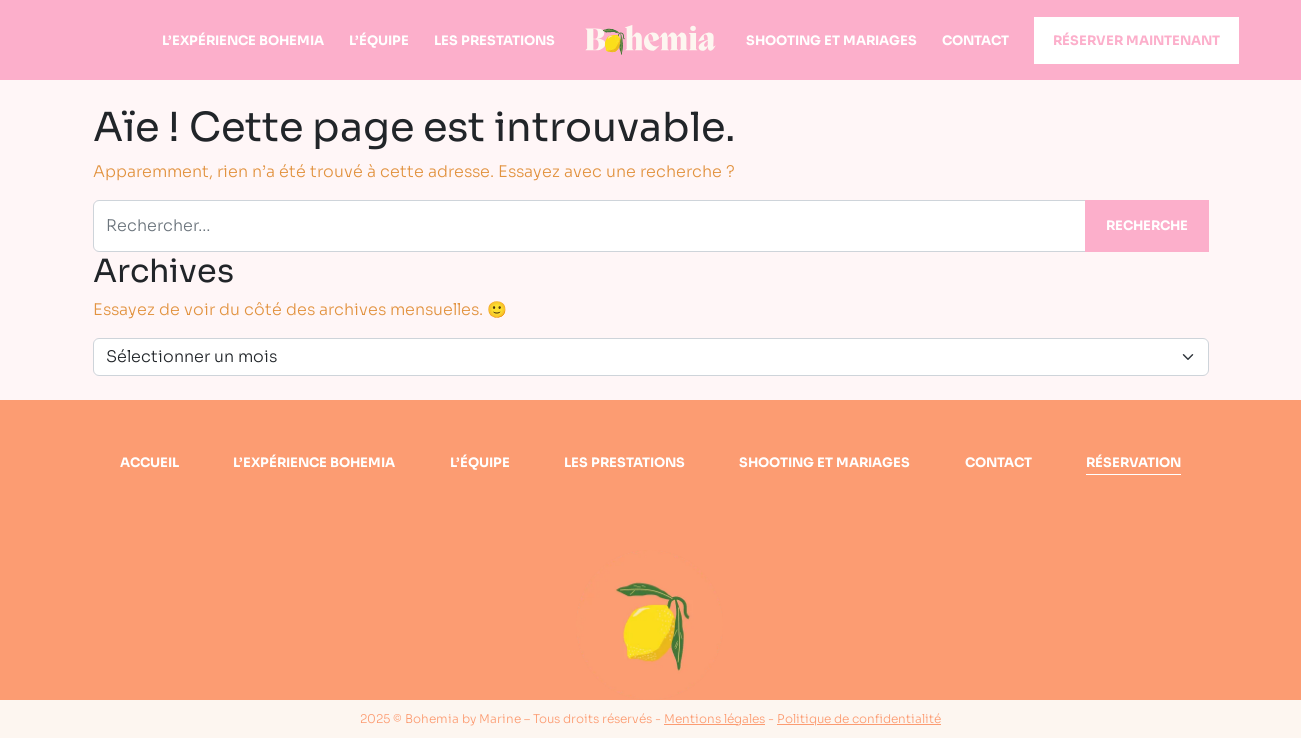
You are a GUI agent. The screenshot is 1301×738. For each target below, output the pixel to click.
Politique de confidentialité (859, 718)
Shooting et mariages (831, 40)
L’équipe (379, 40)
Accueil (149, 462)
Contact (975, 40)
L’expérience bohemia (314, 462)
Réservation (1133, 462)
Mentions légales (714, 718)
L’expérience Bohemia (243, 40)
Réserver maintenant (1136, 40)
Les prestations (494, 40)
